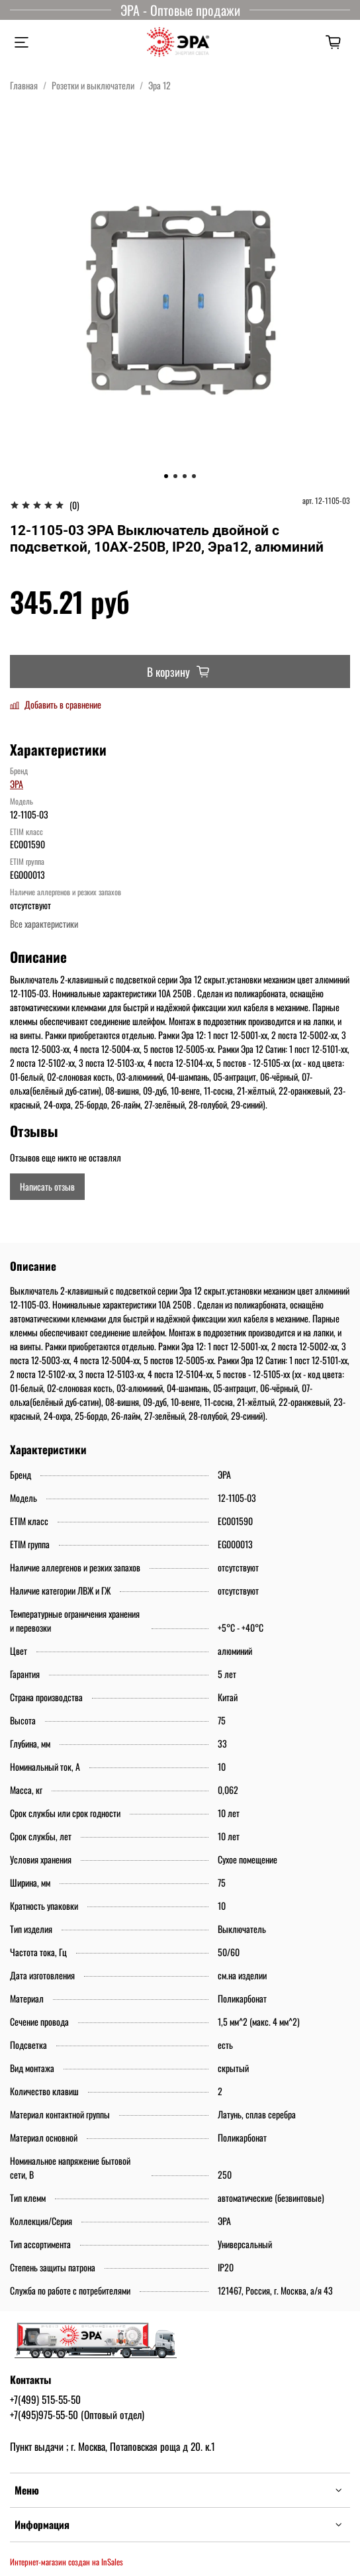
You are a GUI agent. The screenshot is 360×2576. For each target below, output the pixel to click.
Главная (24, 85)
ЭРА (16, 784)
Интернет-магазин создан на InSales (66, 2561)
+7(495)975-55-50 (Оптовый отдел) (77, 2414)
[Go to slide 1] (166, 476)
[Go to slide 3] (185, 476)
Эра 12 (159, 85)
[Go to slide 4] (194, 476)
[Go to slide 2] (175, 476)
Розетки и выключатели (93, 85)
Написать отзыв (47, 1186)
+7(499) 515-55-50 (45, 2399)
